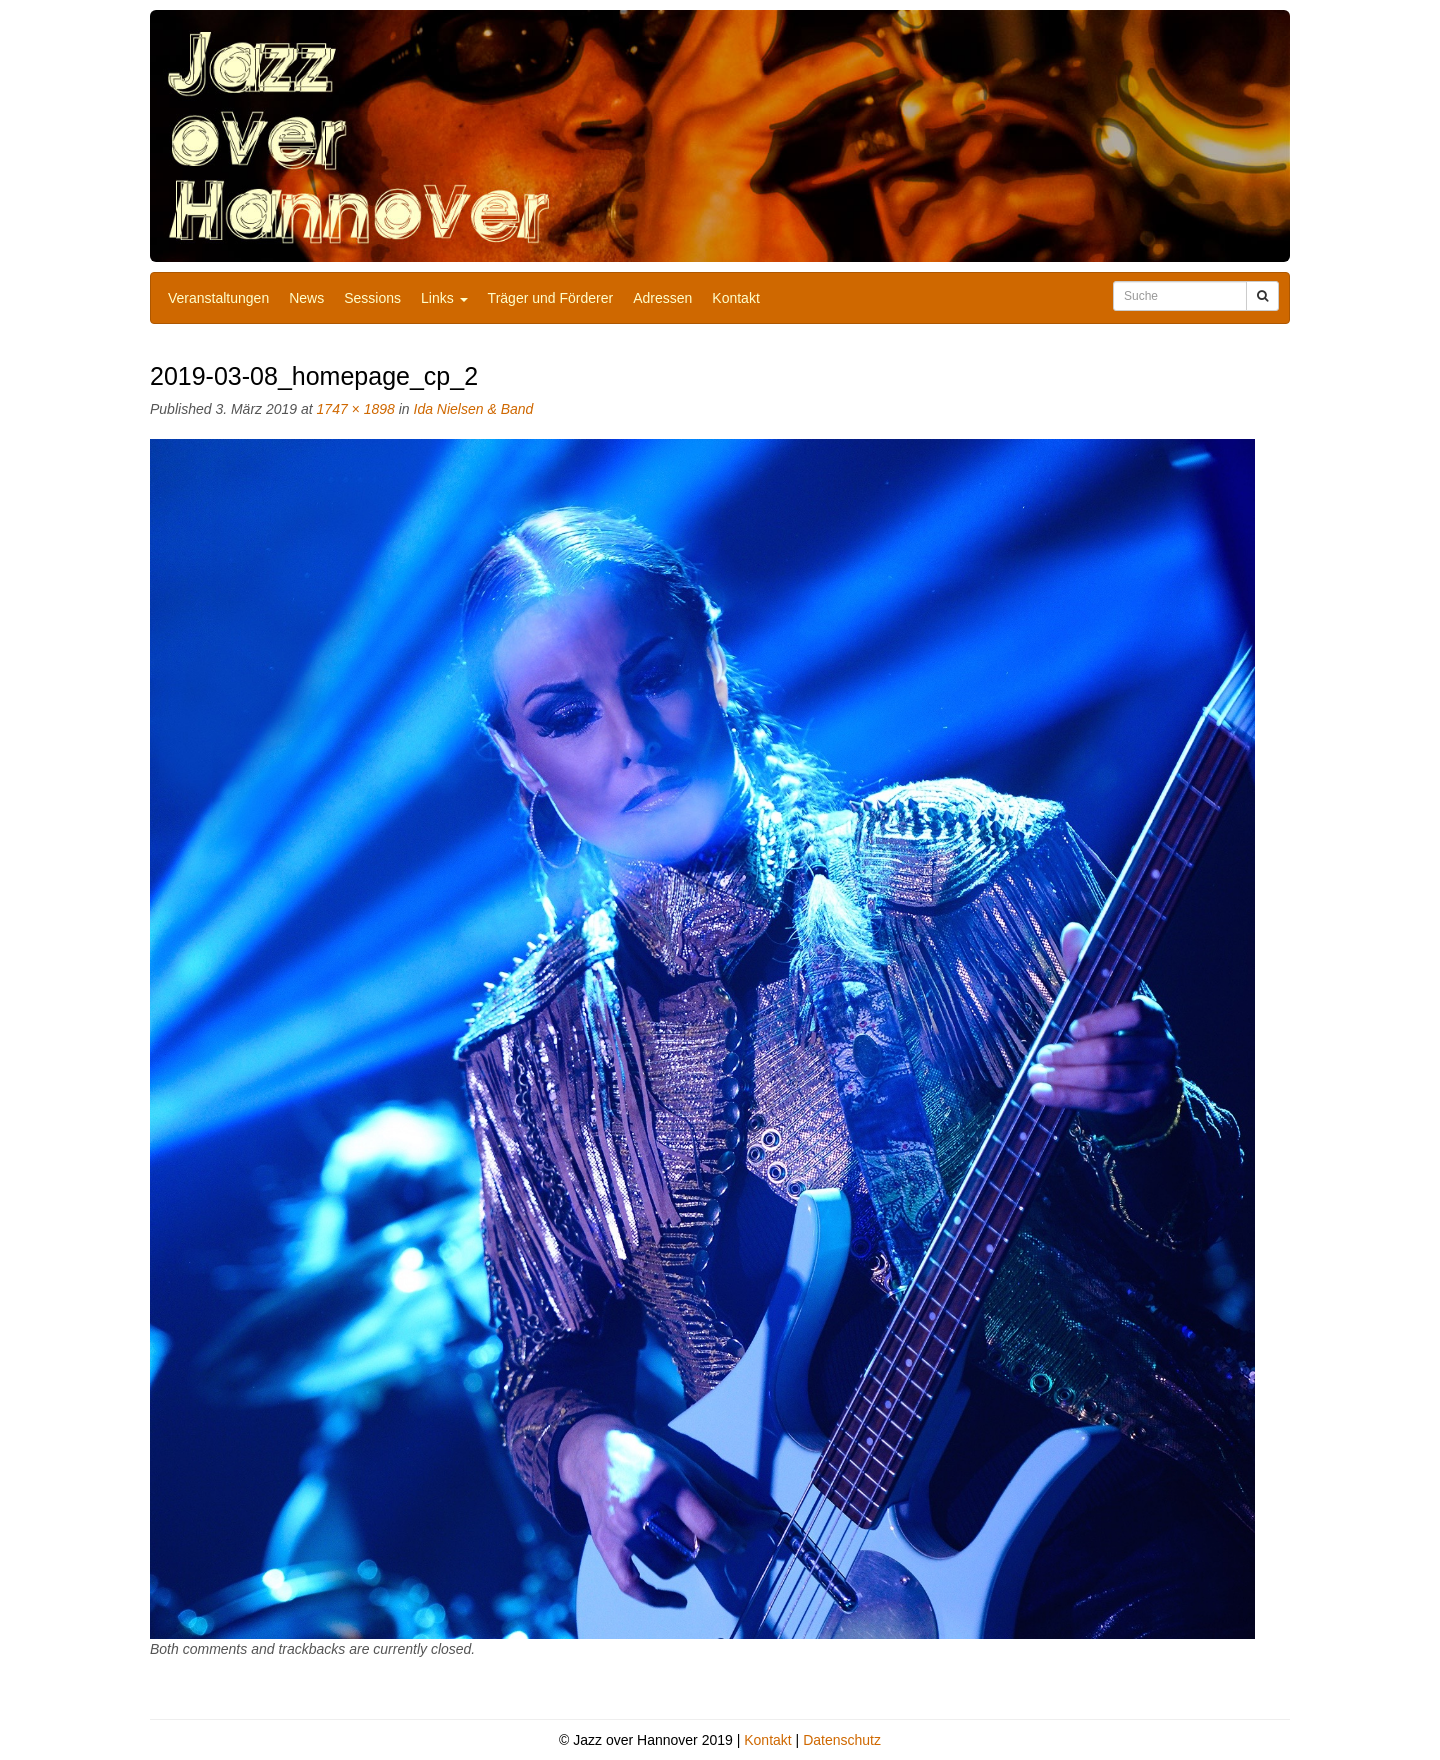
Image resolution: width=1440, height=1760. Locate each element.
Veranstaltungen (218, 298)
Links (444, 298)
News (306, 298)
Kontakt (735, 298)
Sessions (372, 298)
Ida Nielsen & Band (474, 409)
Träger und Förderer (551, 298)
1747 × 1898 (356, 409)
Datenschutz (842, 1740)
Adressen (662, 298)
